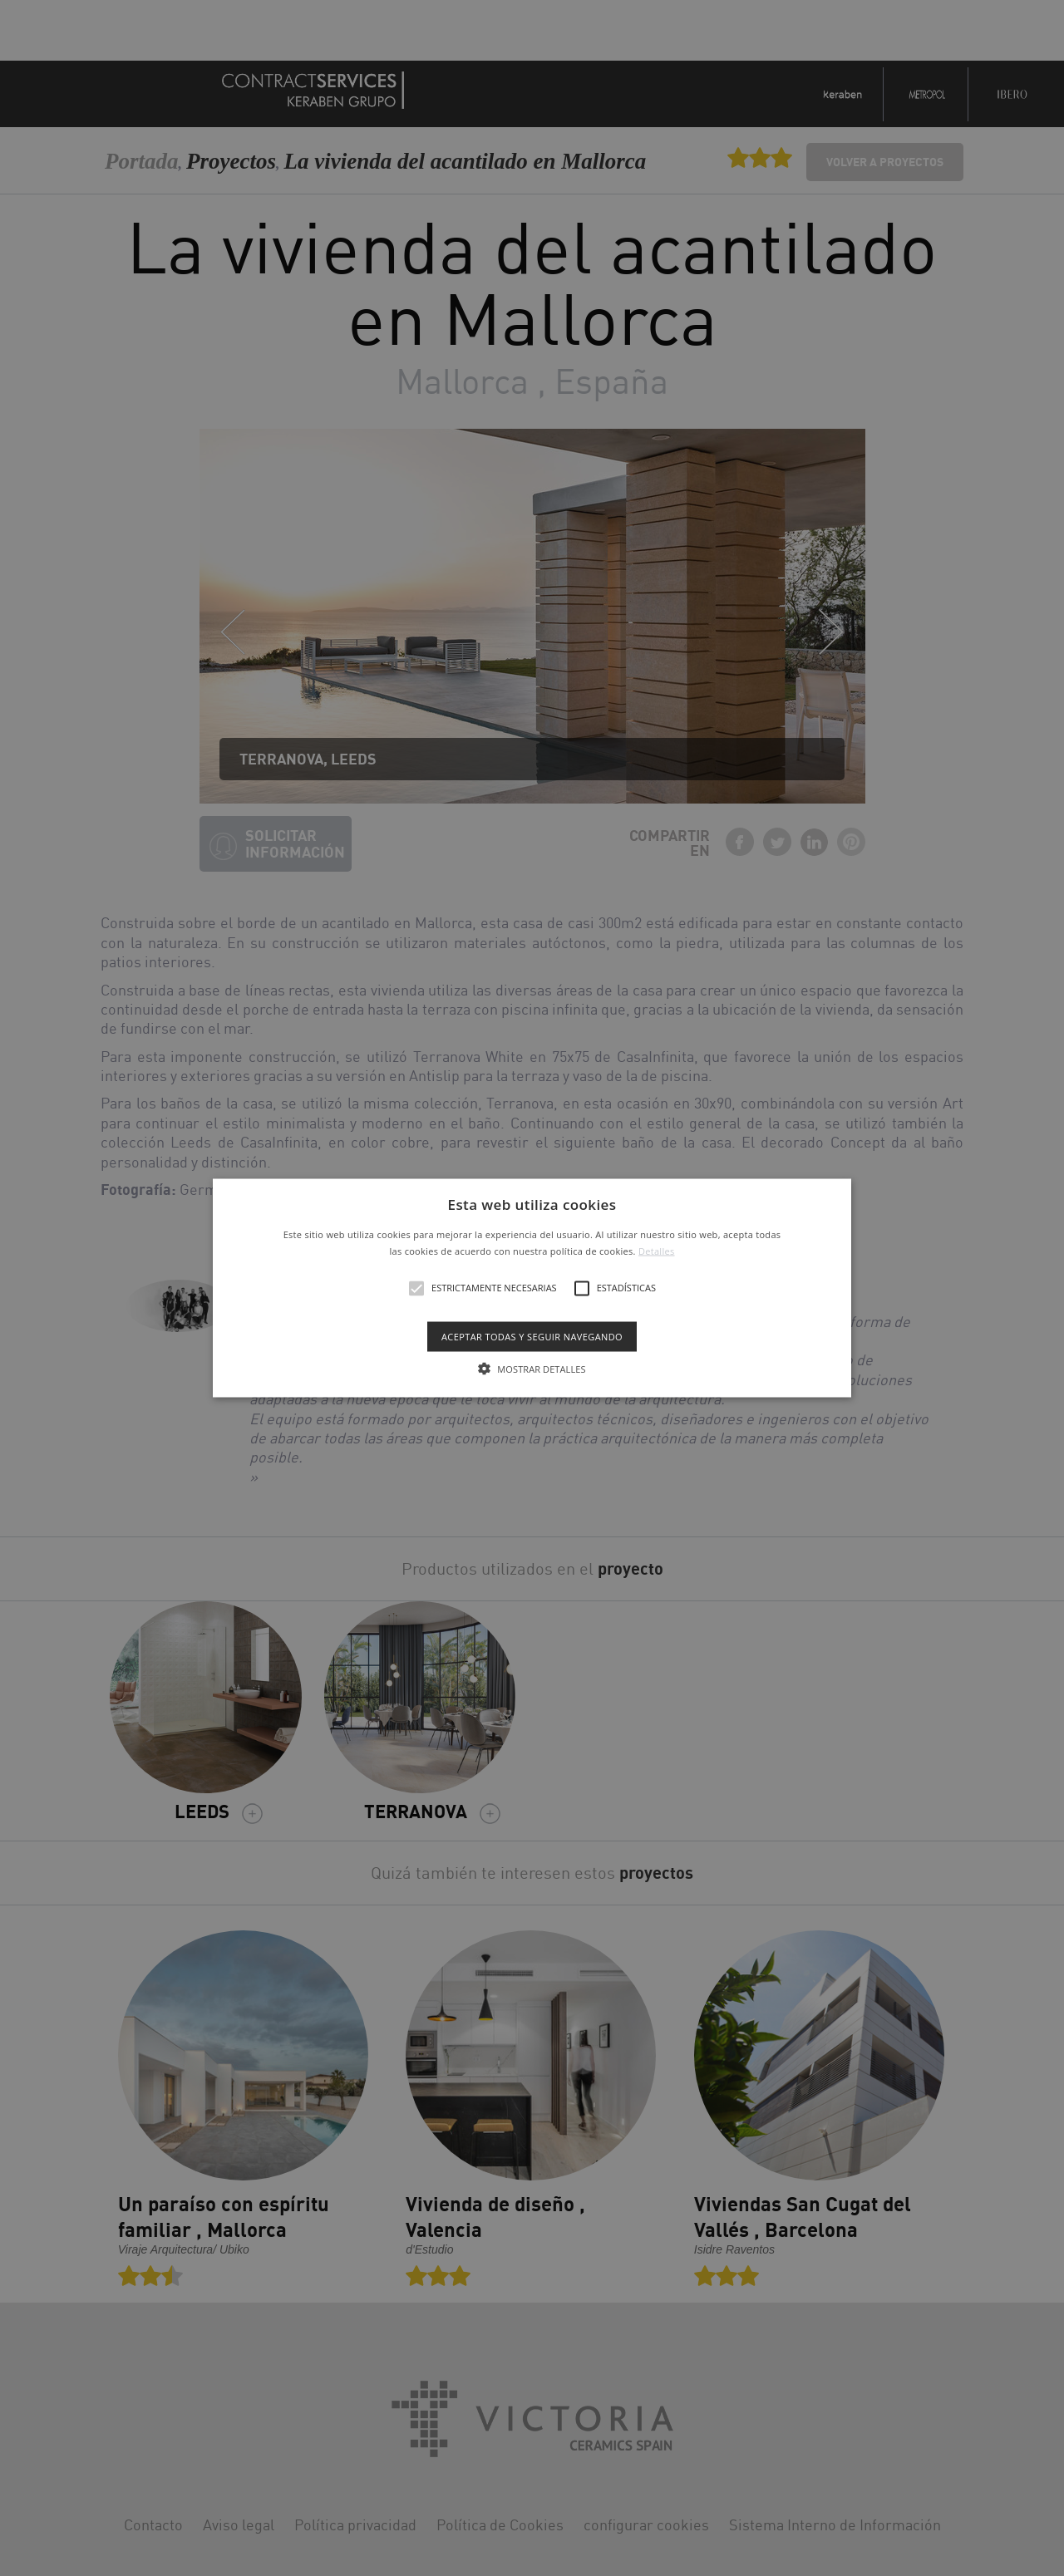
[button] (532, 1288)
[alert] (532, 1288)
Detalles (656, 1250)
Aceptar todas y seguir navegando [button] (532, 1336)
